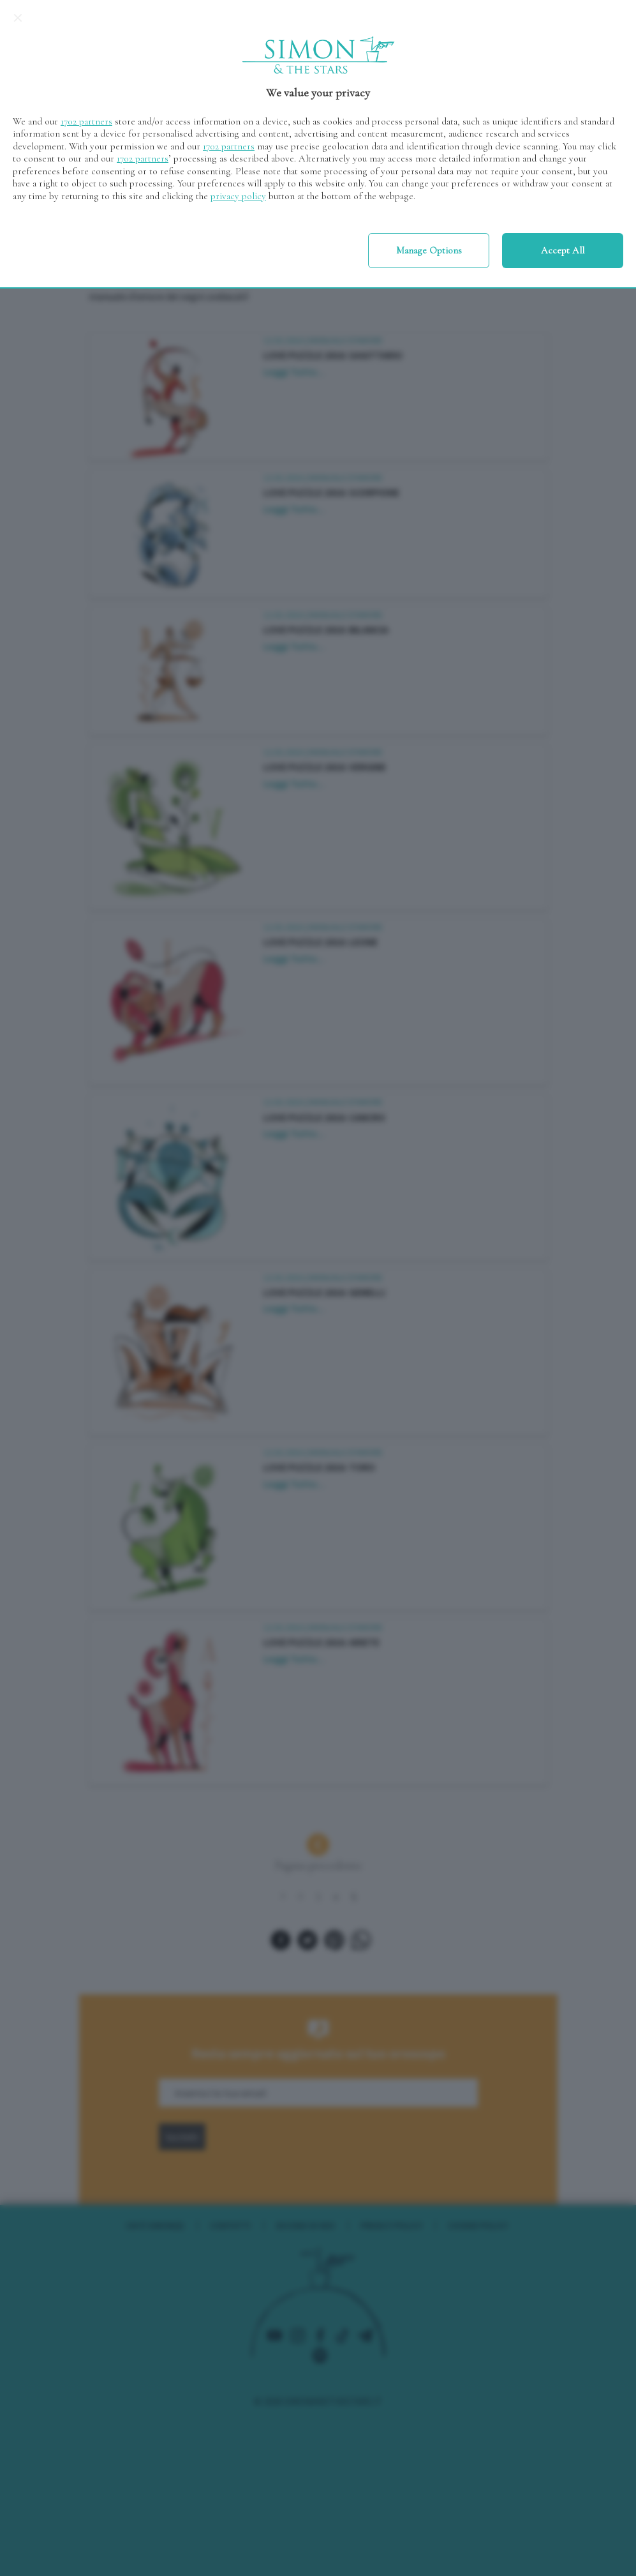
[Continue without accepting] (18, 18)
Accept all (562, 250)
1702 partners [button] (86, 121)
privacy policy (238, 196)
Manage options (429, 250)
